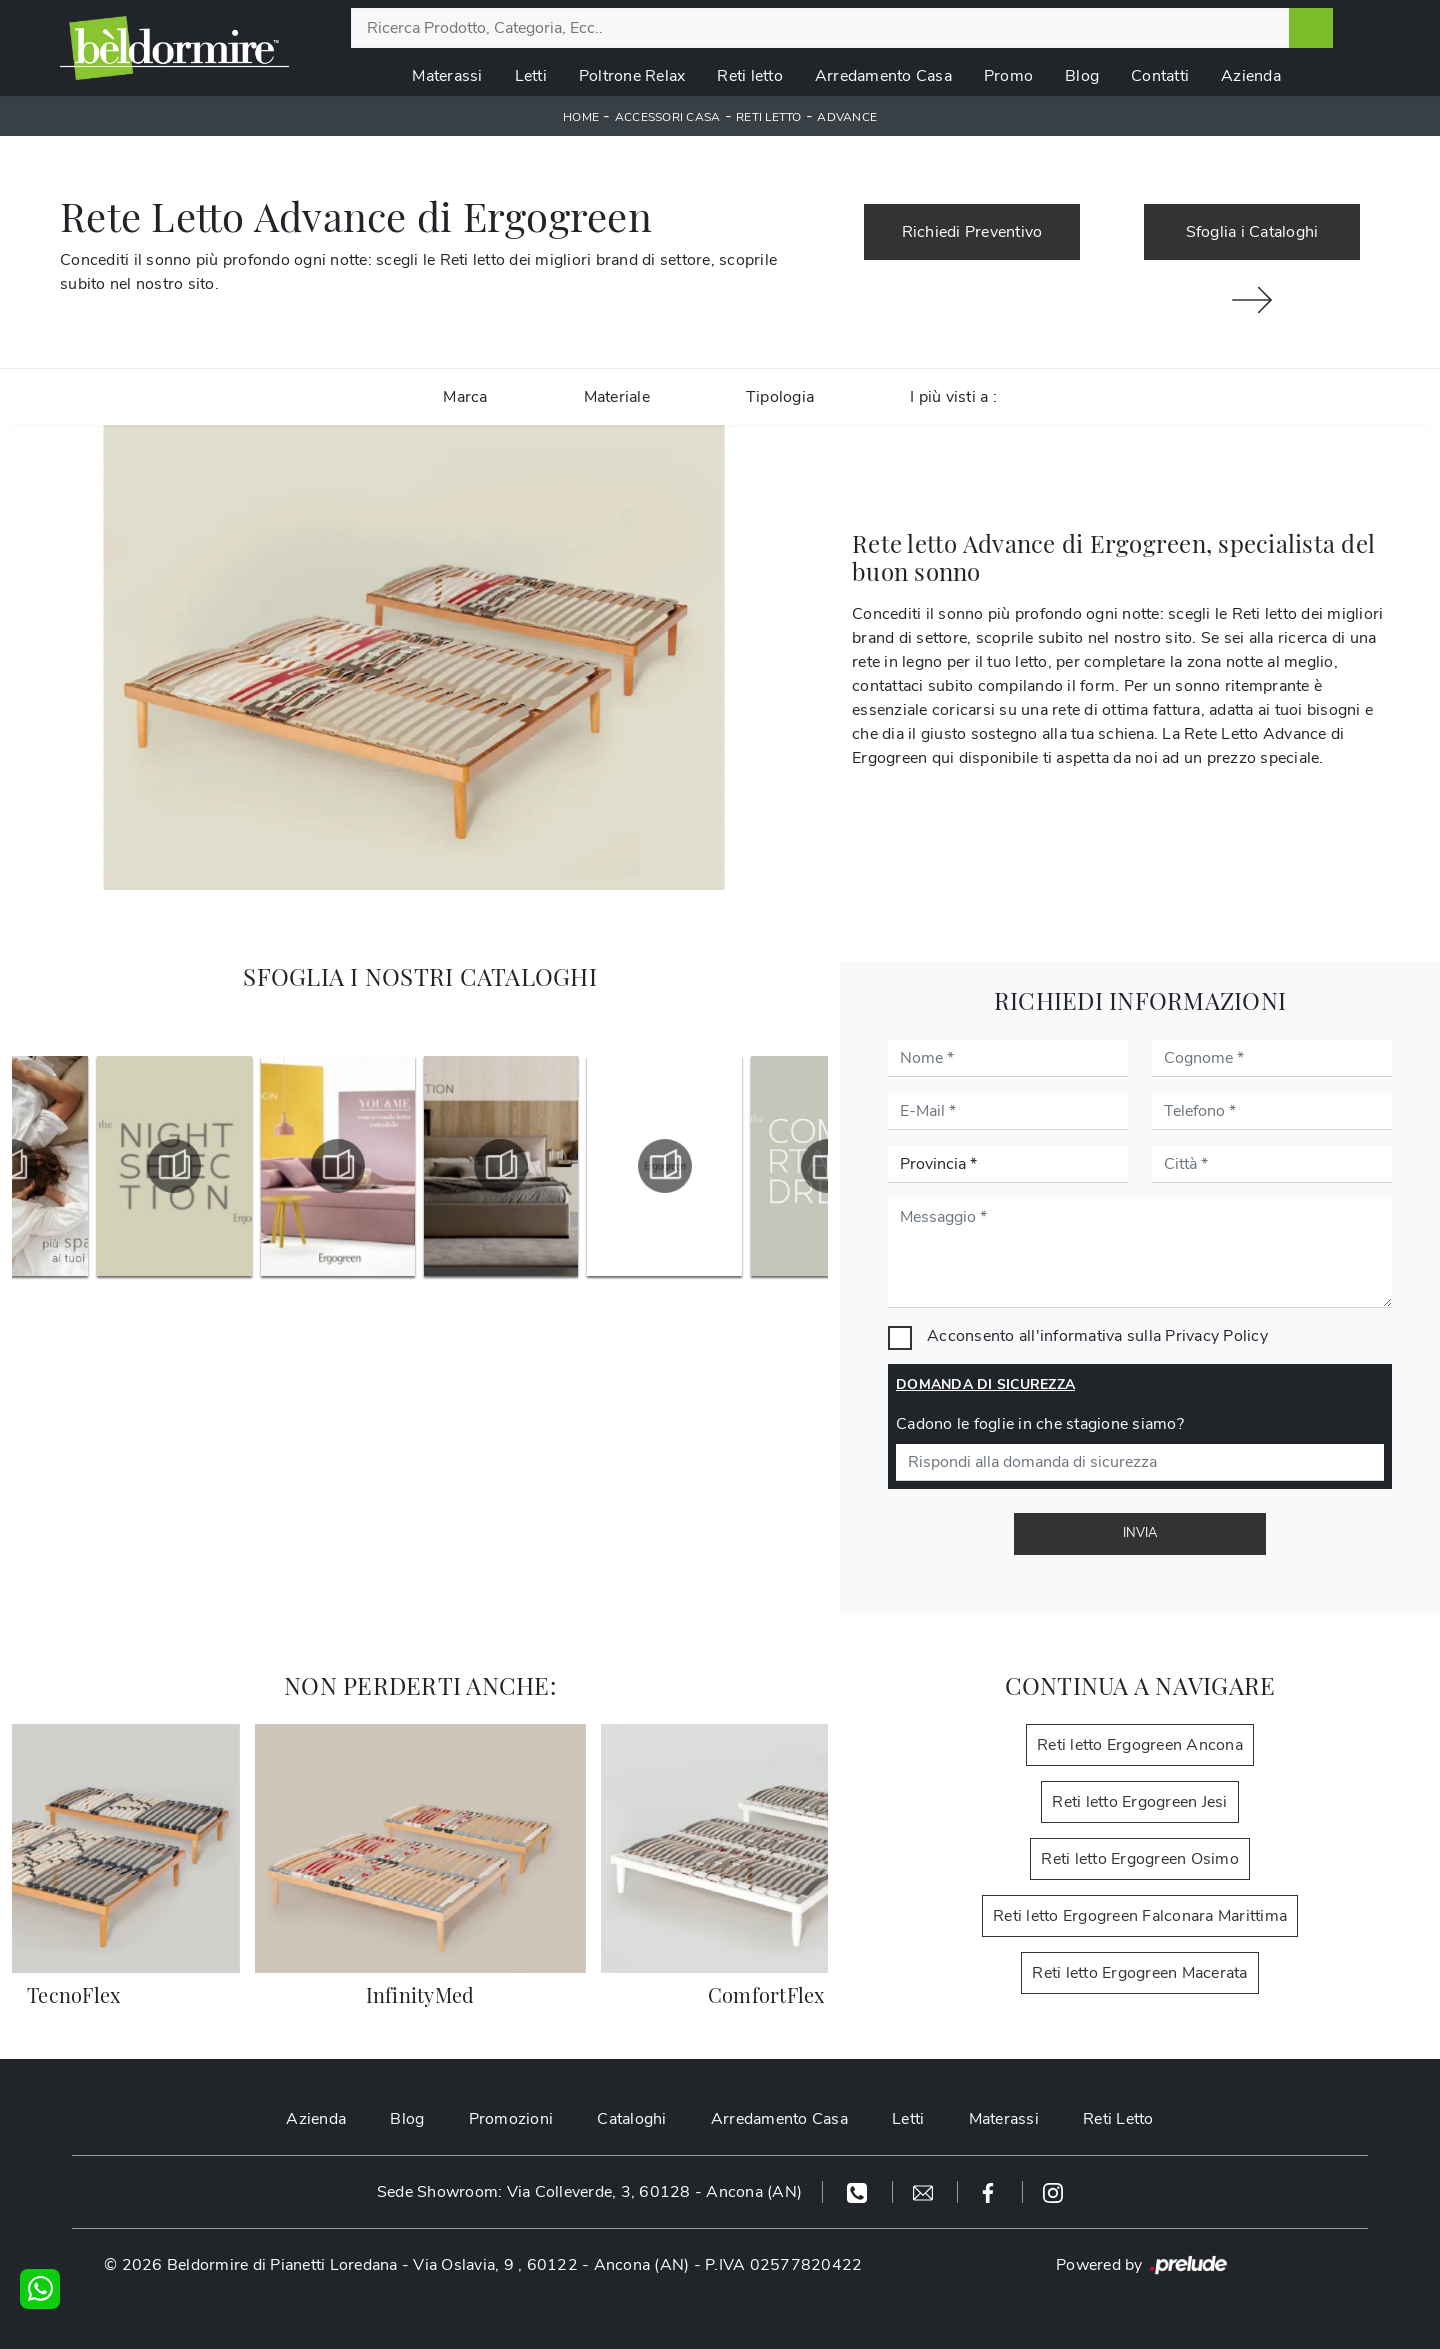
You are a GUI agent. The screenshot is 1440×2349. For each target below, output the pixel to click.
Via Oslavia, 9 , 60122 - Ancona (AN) (551, 2265)
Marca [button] (465, 397)
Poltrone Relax (632, 76)
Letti (531, 76)
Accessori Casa (668, 117)
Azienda (1251, 76)
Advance (847, 117)
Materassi (447, 76)
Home (581, 117)
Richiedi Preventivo (972, 232)
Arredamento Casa (883, 76)
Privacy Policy (1216, 1336)
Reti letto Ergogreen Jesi (1139, 1802)
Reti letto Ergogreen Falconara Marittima (1140, 1916)
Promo (1008, 76)
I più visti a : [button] (953, 397)
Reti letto (750, 76)
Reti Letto (1118, 2119)
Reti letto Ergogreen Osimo (1140, 1859)
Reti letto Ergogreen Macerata (1139, 1973)
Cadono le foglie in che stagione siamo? (1040, 1424)
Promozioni (511, 2119)
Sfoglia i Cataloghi (1252, 232)
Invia (1140, 1533)
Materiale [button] (617, 397)
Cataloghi (631, 2119)
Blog (1082, 76)
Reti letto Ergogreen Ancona (1140, 1745)
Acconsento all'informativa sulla (1097, 1336)
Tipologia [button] (780, 397)
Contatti (1160, 76)
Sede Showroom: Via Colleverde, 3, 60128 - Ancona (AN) (589, 2192)
